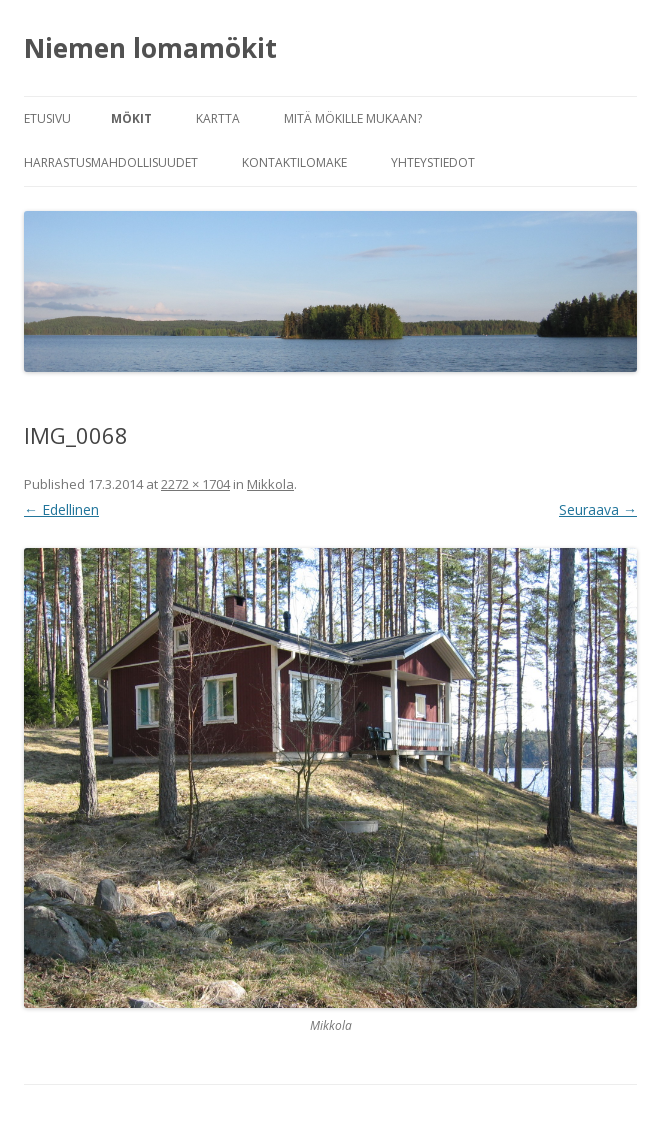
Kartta (218, 118)
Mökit (131, 118)
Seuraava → (598, 509)
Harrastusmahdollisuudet (111, 162)
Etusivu (47, 118)
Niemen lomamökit (150, 48)
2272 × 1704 (195, 484)
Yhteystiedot (433, 162)
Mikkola (270, 484)
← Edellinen (61, 509)
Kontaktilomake (294, 162)
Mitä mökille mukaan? (353, 118)
